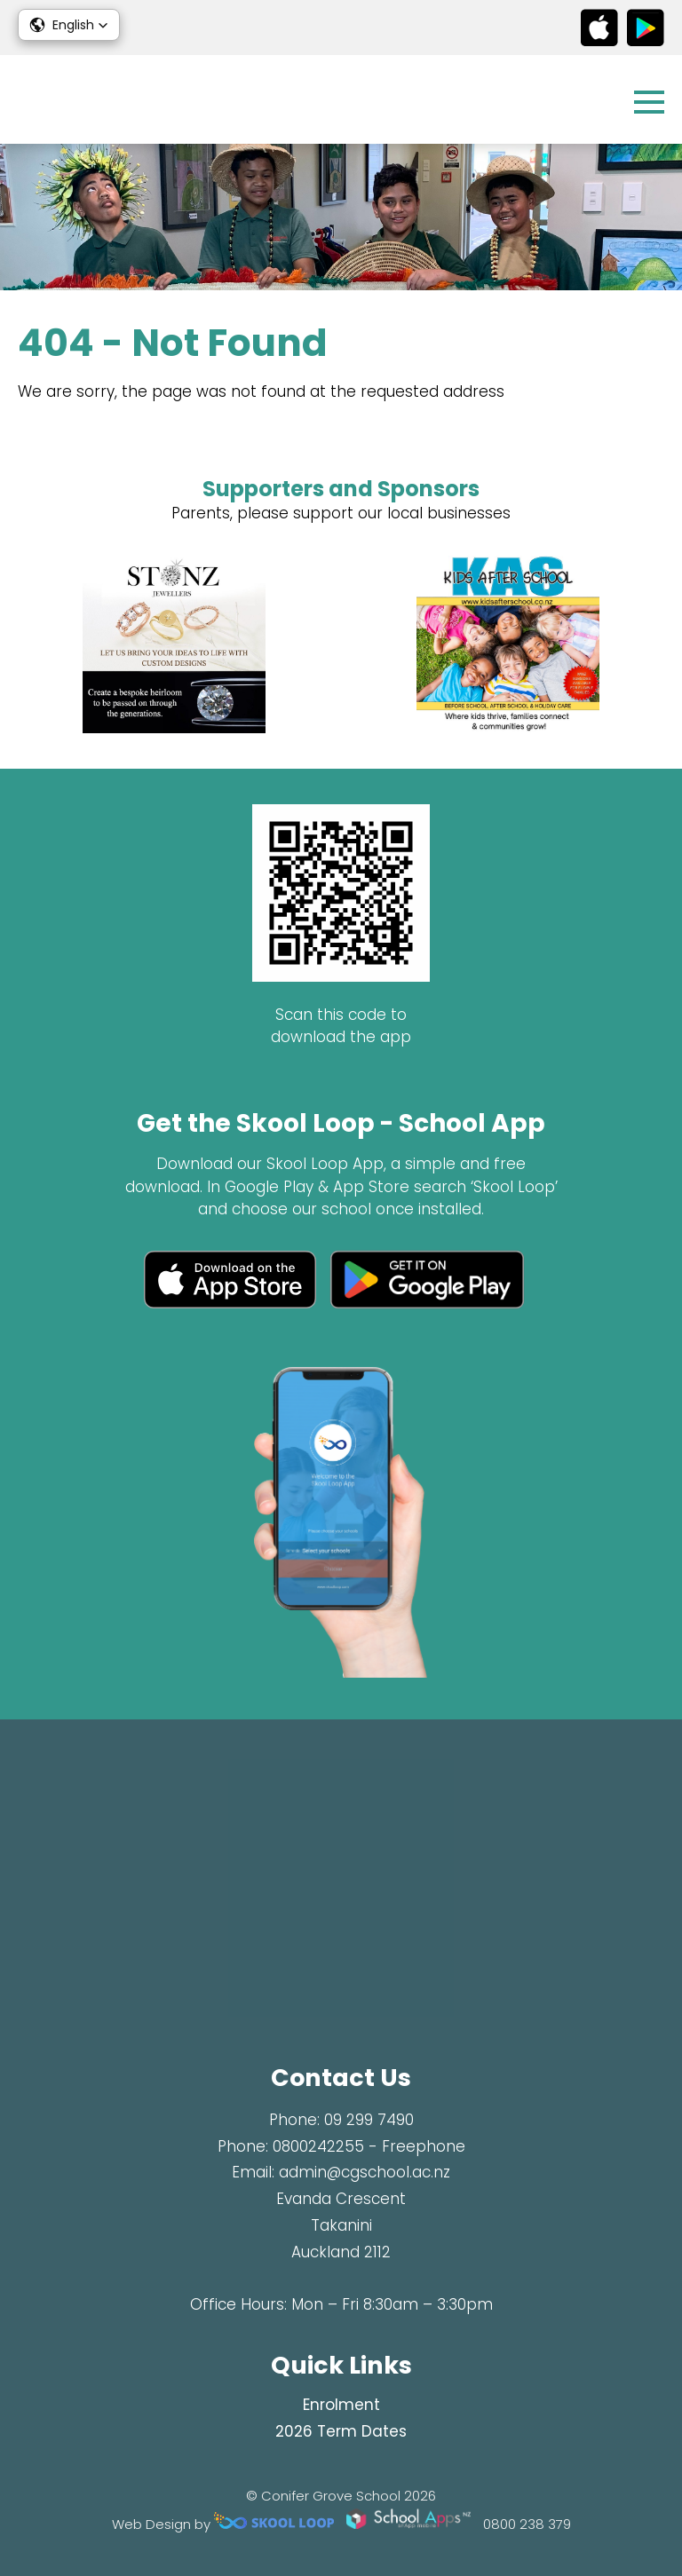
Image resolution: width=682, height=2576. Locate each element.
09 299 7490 (369, 2119)
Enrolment (341, 2404)
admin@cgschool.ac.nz (364, 2172)
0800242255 (318, 2146)
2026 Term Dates (341, 2431)
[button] (68, 25)
